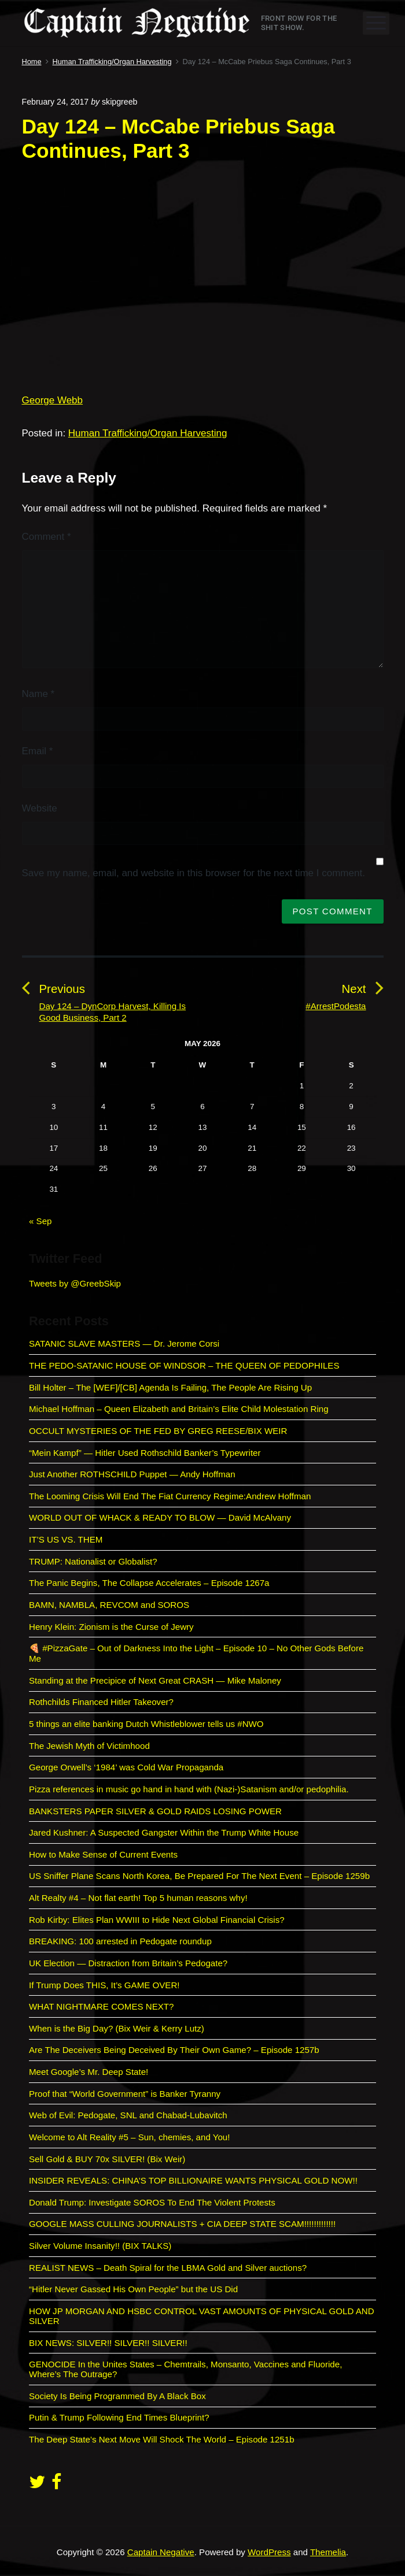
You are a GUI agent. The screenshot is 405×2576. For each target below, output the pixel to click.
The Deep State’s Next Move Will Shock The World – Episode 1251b (161, 2439)
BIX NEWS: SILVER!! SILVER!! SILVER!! (108, 2343)
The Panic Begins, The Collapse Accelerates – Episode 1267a (149, 1583)
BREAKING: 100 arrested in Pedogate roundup (120, 1941)
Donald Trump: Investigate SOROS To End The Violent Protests (152, 2202)
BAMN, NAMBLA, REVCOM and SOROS (109, 1605)
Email (37, 751)
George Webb (52, 400)
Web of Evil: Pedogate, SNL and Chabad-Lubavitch (128, 2115)
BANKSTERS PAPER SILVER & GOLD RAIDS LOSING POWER (155, 1811)
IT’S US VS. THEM (65, 1539)
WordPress (269, 2552)
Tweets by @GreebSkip (75, 1283)
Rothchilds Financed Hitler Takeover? (101, 1702)
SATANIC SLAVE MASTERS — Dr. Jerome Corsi (124, 1343)
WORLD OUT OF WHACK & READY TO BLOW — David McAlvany (160, 1517)
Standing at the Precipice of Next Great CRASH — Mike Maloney (155, 1680)
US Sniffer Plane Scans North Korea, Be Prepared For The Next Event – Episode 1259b (199, 1876)
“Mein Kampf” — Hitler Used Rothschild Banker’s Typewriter (146, 1453)
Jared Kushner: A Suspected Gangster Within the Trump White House (164, 1832)
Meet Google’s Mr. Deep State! (88, 2072)
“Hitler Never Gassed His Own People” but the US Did (133, 2289)
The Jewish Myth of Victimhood (89, 1746)
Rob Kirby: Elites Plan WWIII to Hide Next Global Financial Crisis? (157, 1920)
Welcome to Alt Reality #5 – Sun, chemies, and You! (129, 2137)
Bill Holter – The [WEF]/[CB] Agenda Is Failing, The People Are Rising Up (170, 1387)
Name (38, 693)
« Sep (40, 1221)
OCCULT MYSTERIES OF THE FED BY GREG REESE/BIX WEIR (158, 1431)
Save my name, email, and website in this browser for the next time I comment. (193, 873)
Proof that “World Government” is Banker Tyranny (124, 2094)
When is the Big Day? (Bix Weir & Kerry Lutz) (116, 2028)
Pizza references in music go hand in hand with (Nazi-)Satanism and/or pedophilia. (189, 1789)
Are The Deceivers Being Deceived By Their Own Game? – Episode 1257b (174, 2050)
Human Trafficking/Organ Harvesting (147, 433)
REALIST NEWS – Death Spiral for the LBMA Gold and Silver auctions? (168, 2268)
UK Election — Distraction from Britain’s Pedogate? (128, 1963)
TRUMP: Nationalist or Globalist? (93, 1561)
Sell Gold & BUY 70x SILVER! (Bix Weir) (107, 2159)
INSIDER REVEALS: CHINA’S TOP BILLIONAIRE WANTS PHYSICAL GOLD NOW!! (193, 2180)
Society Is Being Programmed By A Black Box (117, 2396)
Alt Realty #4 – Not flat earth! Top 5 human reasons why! (138, 1898)
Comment (46, 536)
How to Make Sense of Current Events (103, 1854)
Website (39, 808)
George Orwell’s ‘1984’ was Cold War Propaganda (126, 1767)
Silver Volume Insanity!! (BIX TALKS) (100, 2246)
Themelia (328, 2552)
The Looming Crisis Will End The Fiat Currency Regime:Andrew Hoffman (170, 1496)
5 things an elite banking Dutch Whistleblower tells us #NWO (146, 1724)
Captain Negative (160, 2552)
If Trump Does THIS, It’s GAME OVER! (104, 1985)
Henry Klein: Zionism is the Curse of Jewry (111, 1627)
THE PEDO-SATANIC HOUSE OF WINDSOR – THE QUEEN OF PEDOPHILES (184, 1365)
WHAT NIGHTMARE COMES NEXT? (101, 2006)
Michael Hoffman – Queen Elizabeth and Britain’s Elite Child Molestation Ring (179, 1409)
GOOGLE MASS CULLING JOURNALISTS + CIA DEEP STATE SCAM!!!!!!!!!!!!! (182, 2224)
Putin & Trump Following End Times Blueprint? (119, 2417)
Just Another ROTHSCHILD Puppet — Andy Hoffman (132, 1474)
